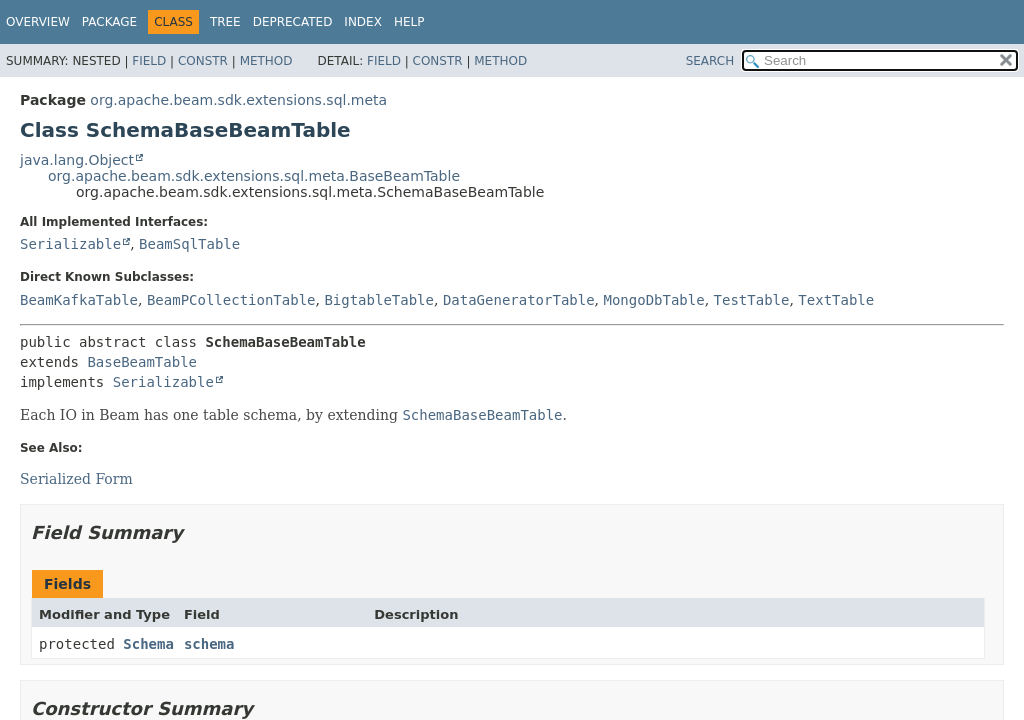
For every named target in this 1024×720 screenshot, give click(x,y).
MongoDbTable (654, 300)
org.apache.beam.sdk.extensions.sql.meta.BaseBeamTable (254, 176)
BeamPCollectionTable (231, 300)
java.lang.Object (77, 160)
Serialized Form (76, 479)
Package (109, 22)
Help (409, 22)
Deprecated (293, 22)
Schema (148, 644)
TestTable (752, 300)
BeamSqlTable (189, 244)
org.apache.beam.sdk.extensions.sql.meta (238, 100)
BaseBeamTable (142, 362)
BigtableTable (379, 300)
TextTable (836, 300)
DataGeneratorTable (519, 300)
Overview (38, 22)
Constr (203, 61)
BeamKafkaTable (79, 300)
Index (363, 22)
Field (149, 61)
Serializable (70, 244)
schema (209, 644)
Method (266, 61)
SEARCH (710, 61)
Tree (225, 22)
